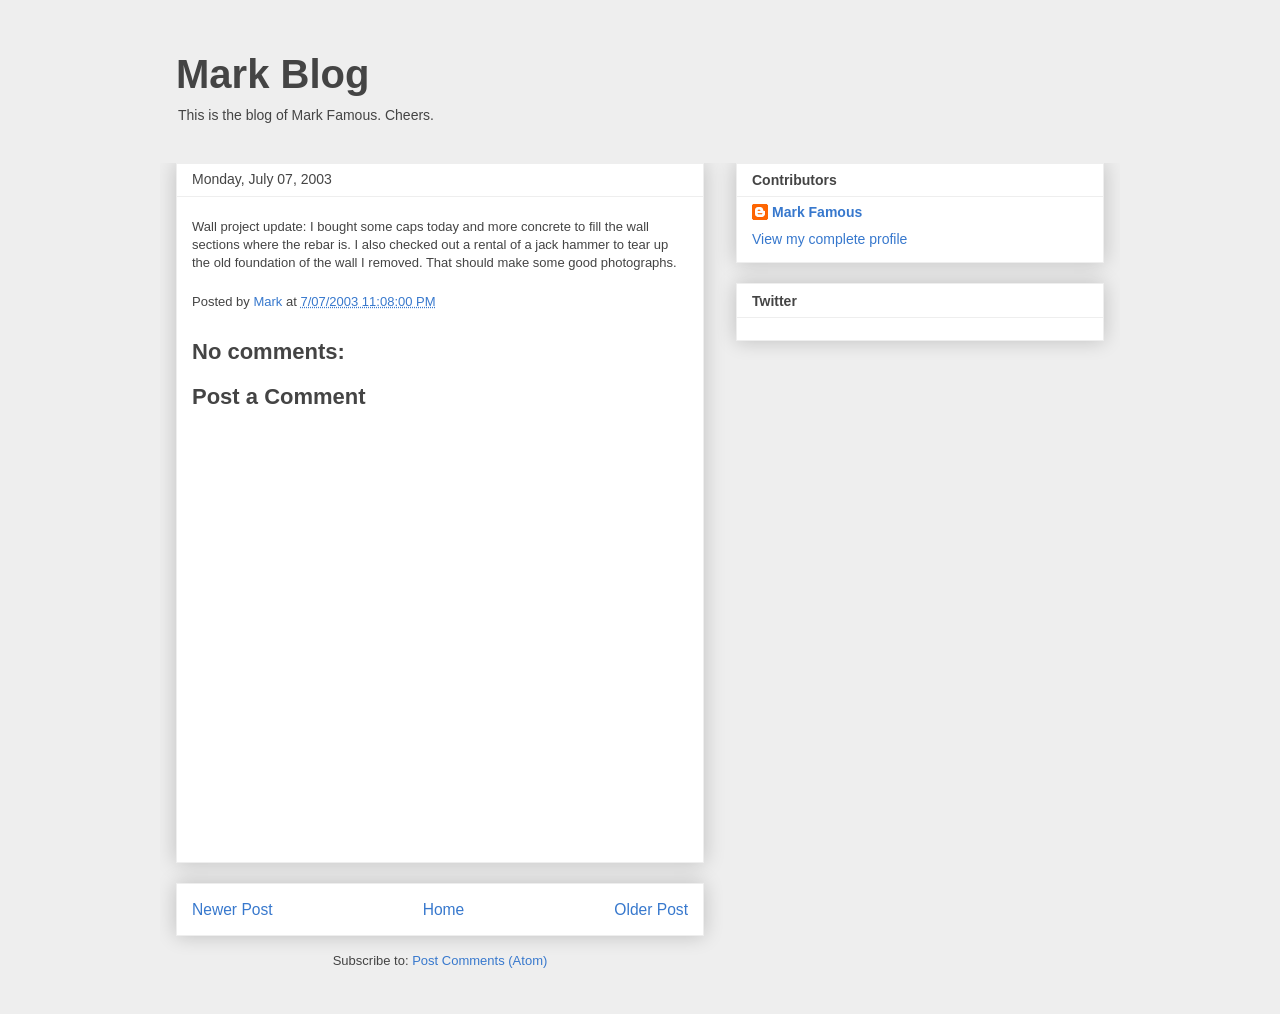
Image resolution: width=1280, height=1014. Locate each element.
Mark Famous (817, 212)
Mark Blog (272, 74)
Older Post (651, 909)
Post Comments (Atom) (479, 960)
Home (444, 909)
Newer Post (232, 909)
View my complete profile (829, 239)
